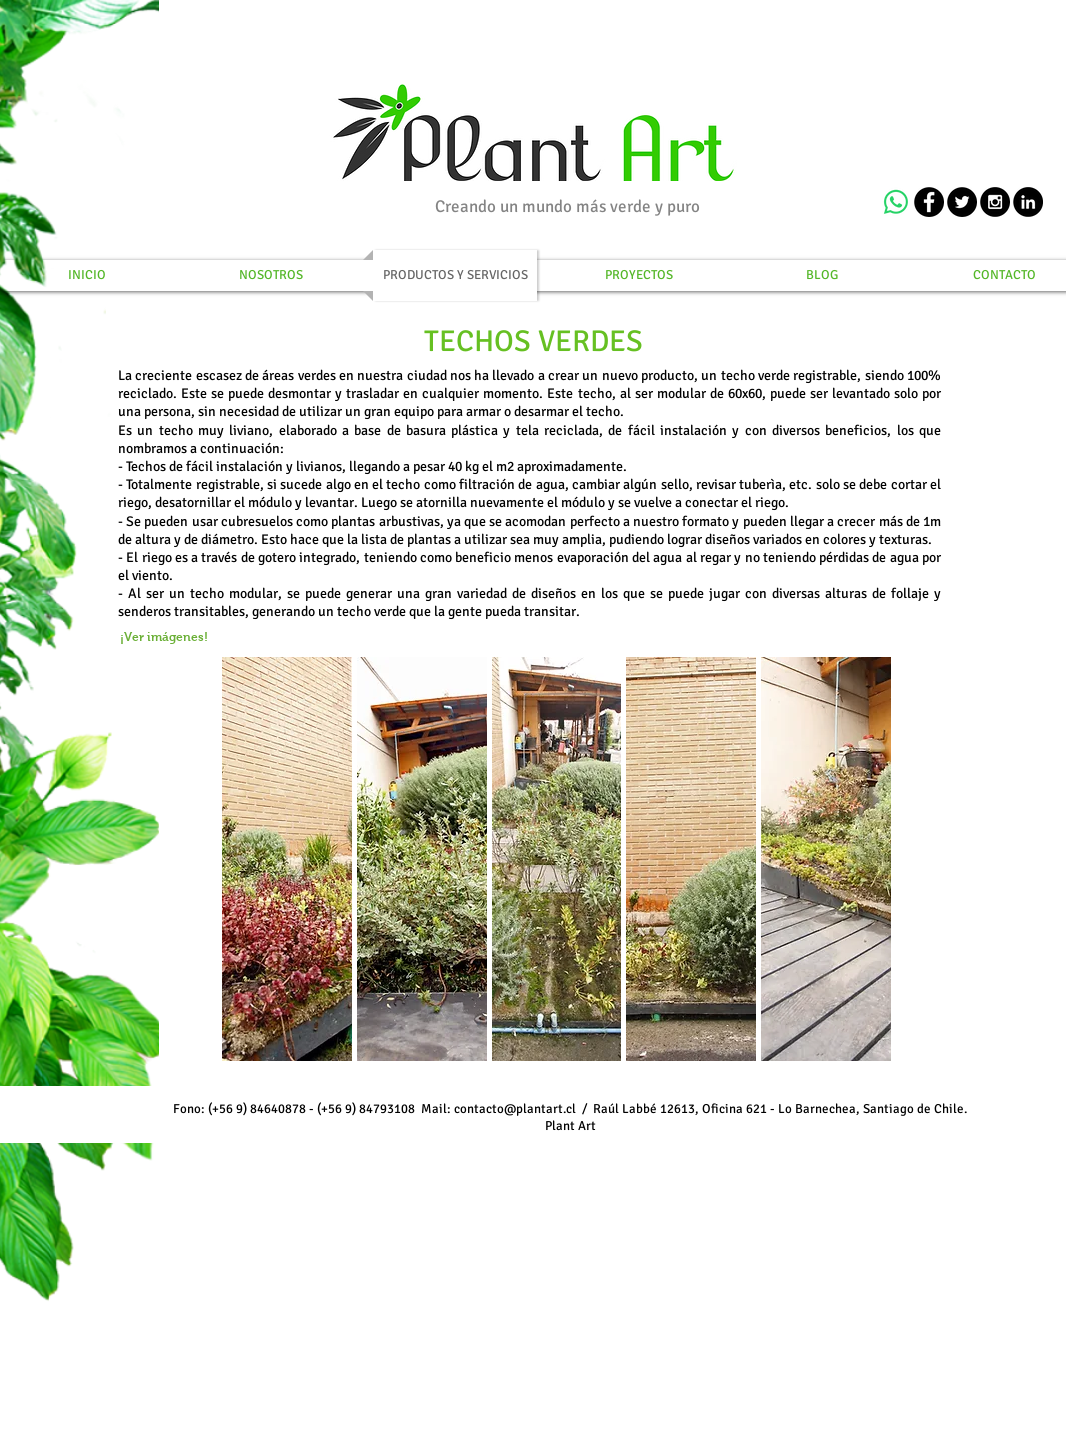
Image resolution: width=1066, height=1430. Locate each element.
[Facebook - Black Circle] (929, 202)
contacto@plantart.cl (515, 1109)
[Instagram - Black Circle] (995, 202)
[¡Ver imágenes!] (163, 637)
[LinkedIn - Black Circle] (1028, 202)
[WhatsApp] (896, 202)
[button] (287, 859)
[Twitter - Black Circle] (962, 202)
